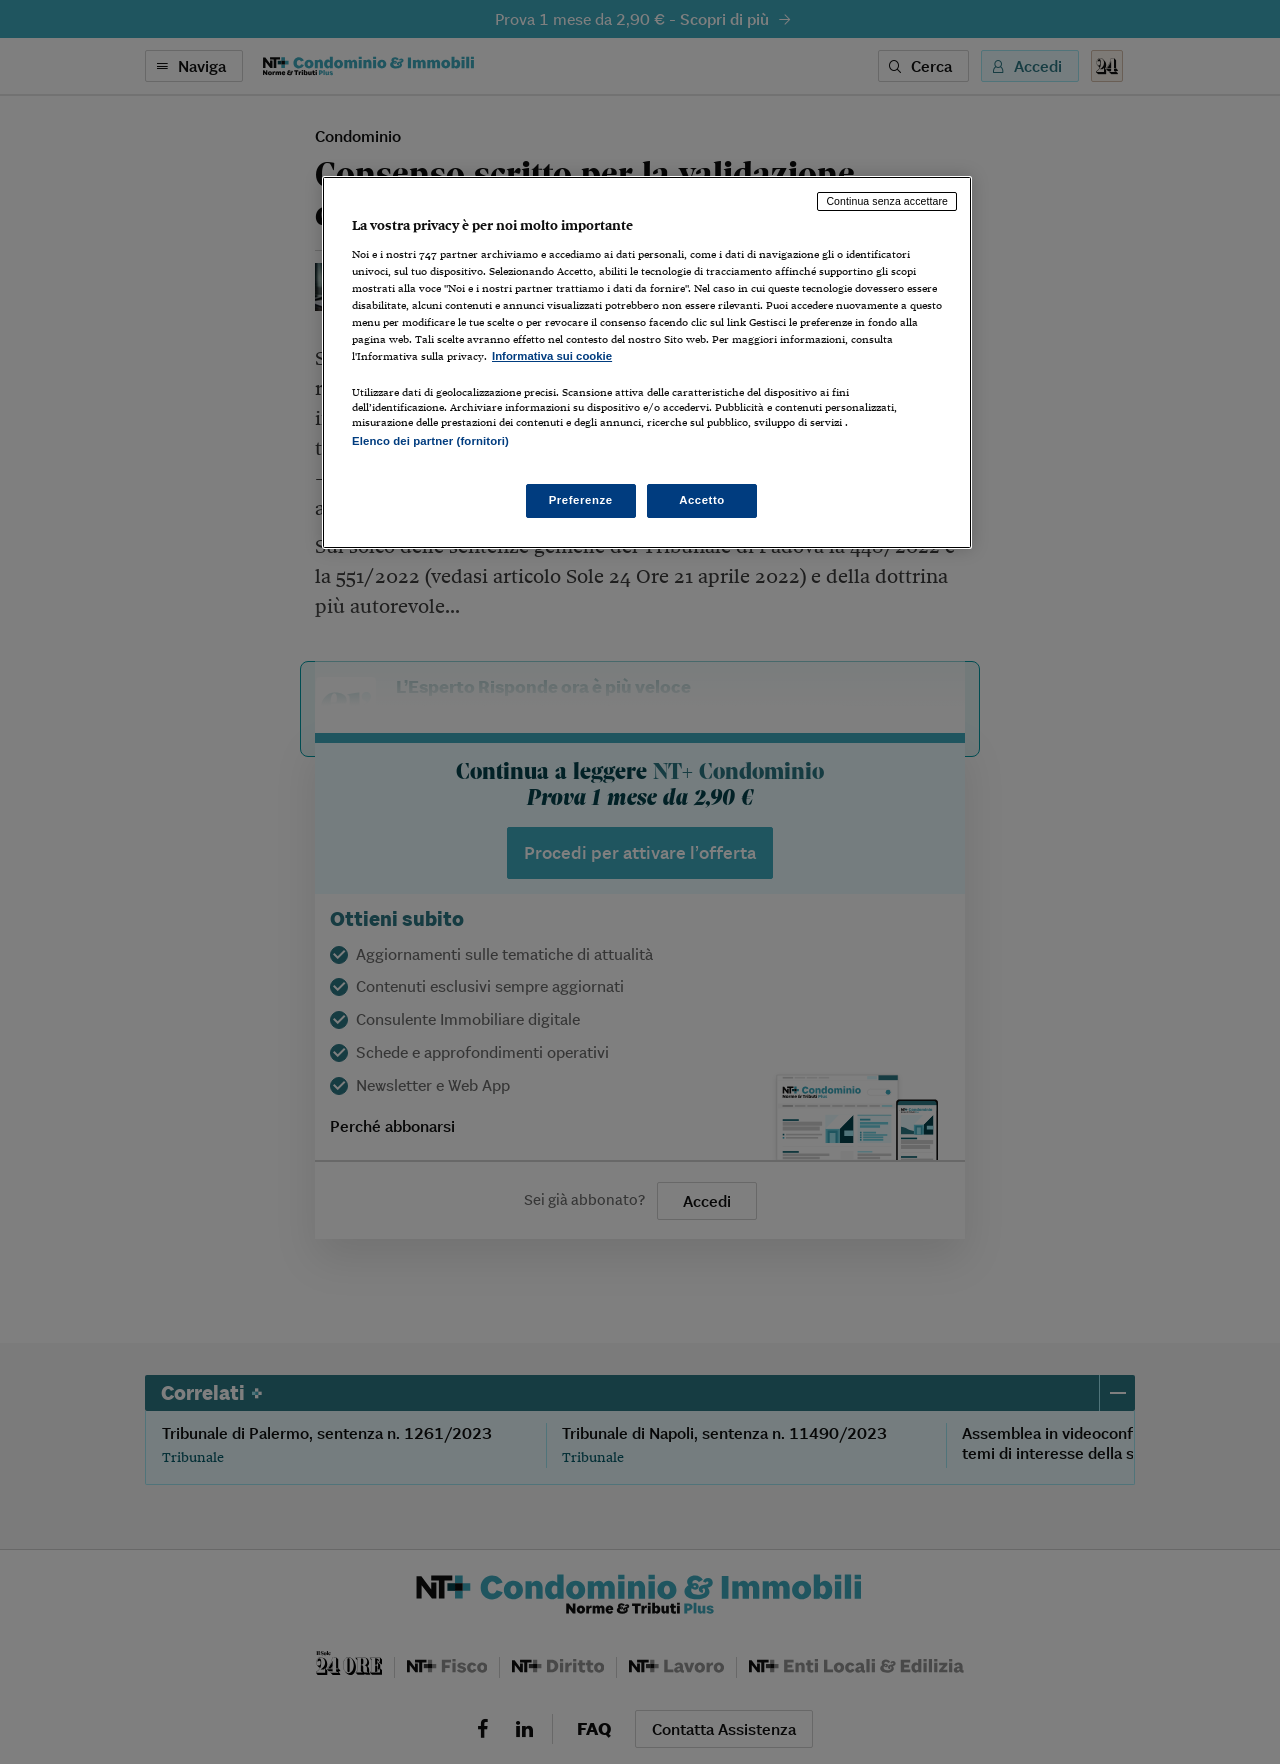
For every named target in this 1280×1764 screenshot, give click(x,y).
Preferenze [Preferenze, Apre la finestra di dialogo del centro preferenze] (581, 500)
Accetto (702, 500)
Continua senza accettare (887, 201)
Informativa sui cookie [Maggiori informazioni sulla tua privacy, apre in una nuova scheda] (552, 356)
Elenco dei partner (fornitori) (430, 441)
